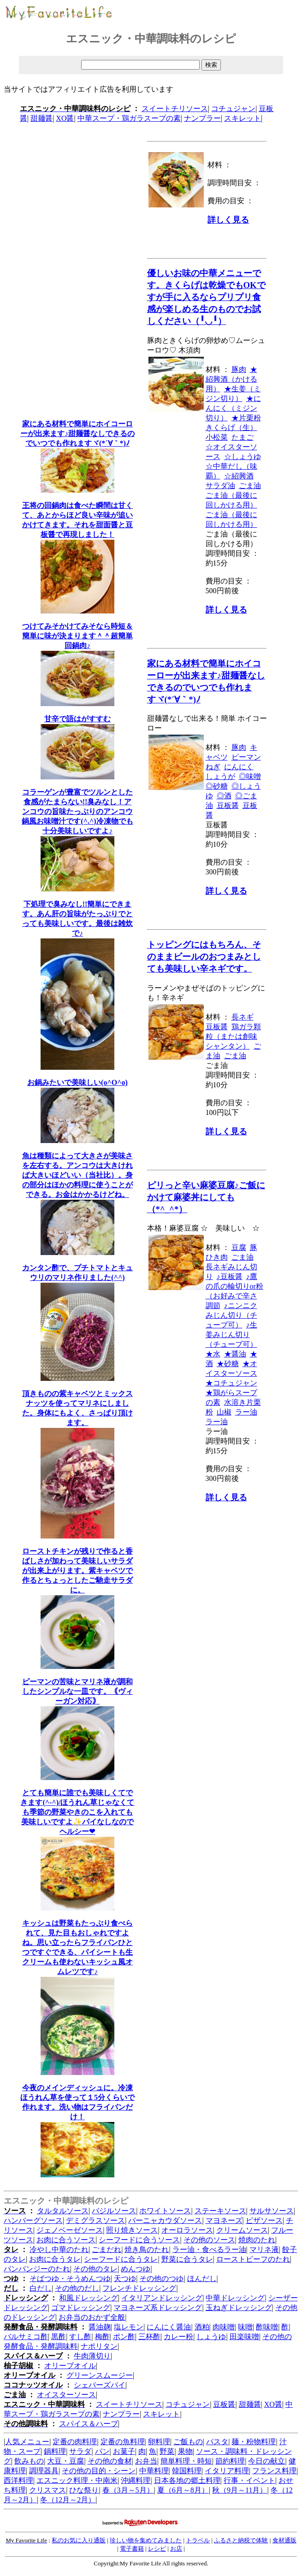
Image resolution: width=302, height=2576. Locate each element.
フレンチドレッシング (139, 2288)
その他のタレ (95, 2269)
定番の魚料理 (123, 2442)
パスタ (217, 2442)
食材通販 (284, 2540)
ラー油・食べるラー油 (209, 2249)
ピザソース (264, 2220)
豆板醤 (228, 805)
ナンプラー (202, 118)
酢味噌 (267, 2327)
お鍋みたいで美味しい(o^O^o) (77, 1082)
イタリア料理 (227, 2471)
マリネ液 (264, 2249)
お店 (176, 2548)
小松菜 (217, 437)
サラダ (80, 2451)
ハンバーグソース (33, 2220)
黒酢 (58, 2336)
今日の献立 (266, 2461)
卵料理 (159, 2442)
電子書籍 (132, 2548)
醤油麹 (100, 2327)
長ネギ (242, 1017)
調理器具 (44, 2471)
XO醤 (65, 118)
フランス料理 (274, 2471)
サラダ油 (220, 485)
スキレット (242, 118)
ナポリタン (99, 2346)
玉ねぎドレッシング (239, 2307)
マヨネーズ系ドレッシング (157, 2307)
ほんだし (202, 2278)
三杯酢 (149, 2336)
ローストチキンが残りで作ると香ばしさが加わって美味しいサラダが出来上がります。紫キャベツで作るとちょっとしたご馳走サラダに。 (77, 1570)
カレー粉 (178, 2336)
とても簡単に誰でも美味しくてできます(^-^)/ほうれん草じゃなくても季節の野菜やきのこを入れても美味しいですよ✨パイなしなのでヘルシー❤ (77, 1812)
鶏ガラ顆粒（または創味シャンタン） (233, 1036)
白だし (41, 2288)
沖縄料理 (135, 2480)
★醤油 (235, 1354)
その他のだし (77, 2288)
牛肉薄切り (92, 2356)
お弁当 (146, 2461)
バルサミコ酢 (26, 2336)
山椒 (224, 1412)
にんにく (239, 767)
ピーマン (246, 757)
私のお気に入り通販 (79, 2540)
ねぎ (213, 767)
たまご (242, 437)
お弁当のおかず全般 (92, 2317)
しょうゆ (211, 2336)
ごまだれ (106, 2249)
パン (102, 2451)
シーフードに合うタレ (121, 2259)
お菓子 (124, 2451)
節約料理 (230, 2461)
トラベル (198, 2540)
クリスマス (47, 2490)
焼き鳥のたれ (146, 2249)
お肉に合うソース (65, 2240)
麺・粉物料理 (253, 2442)
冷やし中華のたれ (59, 2249)
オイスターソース (66, 2395)
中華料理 (154, 2471)
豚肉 (238, 369)
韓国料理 (186, 2471)
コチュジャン (233, 108)
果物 (185, 2451)
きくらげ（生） (231, 427)
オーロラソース (187, 2230)
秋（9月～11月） (239, 2490)
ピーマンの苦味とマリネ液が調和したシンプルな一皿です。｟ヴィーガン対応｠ (77, 1691)
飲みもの (29, 2461)
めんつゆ (135, 2269)
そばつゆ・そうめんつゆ (70, 2278)
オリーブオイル (70, 2366)
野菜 (167, 2451)
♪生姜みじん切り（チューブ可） (231, 1334)
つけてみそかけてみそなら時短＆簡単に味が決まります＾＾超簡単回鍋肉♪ (77, 635)
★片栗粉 (246, 418)
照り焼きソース (132, 2230)
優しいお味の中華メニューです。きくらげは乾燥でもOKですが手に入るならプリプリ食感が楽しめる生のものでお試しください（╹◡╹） (206, 297)
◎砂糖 (217, 786)
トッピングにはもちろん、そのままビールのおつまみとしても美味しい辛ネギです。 (204, 956)
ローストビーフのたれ (253, 2259)
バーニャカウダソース (165, 2220)
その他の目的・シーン (99, 2471)
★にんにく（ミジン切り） (233, 408)
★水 (213, 1354)
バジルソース (114, 2211)
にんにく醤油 (169, 2327)
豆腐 (238, 1247)
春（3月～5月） (128, 2490)
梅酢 (102, 2336)
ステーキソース (220, 2211)
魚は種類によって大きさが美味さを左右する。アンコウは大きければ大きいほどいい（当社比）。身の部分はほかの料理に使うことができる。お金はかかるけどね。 (77, 1175)
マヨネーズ (224, 2220)
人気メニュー (27, 2442)
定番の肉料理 (75, 2442)
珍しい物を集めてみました (146, 2540)
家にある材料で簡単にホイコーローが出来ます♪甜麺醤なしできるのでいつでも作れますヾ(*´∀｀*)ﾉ (77, 433)
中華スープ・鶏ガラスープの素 (129, 118)
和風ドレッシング (88, 2298)
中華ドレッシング (235, 2298)
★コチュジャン (231, 1383)
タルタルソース (63, 2211)
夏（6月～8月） (183, 2490)
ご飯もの (188, 2442)
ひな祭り (84, 2490)
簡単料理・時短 (186, 2461)
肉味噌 (224, 2327)
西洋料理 (18, 2480)
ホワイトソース (165, 2211)
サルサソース (271, 2211)
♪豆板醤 (230, 1276)
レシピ (157, 2548)
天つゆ (125, 2278)
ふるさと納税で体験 (241, 2540)
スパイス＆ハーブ (88, 2424)
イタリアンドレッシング (161, 2298)
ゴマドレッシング (80, 2307)
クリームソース (242, 2230)
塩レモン (128, 2327)
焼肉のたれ (256, 2240)
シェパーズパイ (99, 2385)
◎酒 (224, 796)
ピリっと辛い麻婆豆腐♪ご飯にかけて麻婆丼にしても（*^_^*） (206, 1197)
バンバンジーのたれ (37, 2269)
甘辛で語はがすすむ (77, 719)
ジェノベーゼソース (69, 2230)
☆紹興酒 (239, 476)
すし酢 (80, 2336)
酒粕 (202, 2327)
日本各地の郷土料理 (187, 2480)
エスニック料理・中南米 (77, 2480)
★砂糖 (228, 1364)
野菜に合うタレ (187, 2259)
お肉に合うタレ (55, 2259)
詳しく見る (228, 219)
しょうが (220, 776)
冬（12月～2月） (67, 2500)
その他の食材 (110, 2461)
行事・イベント (249, 2480)
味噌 (245, 2327)
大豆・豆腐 (65, 2461)
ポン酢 (124, 2336)
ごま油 (250, 485)
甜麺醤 (41, 118)
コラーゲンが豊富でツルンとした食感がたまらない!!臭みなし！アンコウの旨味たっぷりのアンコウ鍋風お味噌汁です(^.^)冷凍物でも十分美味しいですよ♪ (77, 811)
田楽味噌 (244, 2336)
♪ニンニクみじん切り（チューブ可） (231, 1315)
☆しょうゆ (242, 456)
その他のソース (209, 2240)
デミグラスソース (95, 2220)
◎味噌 (250, 776)
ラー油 (246, 1412)
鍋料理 (55, 2451)
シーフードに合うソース (139, 2240)
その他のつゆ (161, 2278)
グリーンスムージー (99, 2375)
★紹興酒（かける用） (231, 379)
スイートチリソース (175, 108)
